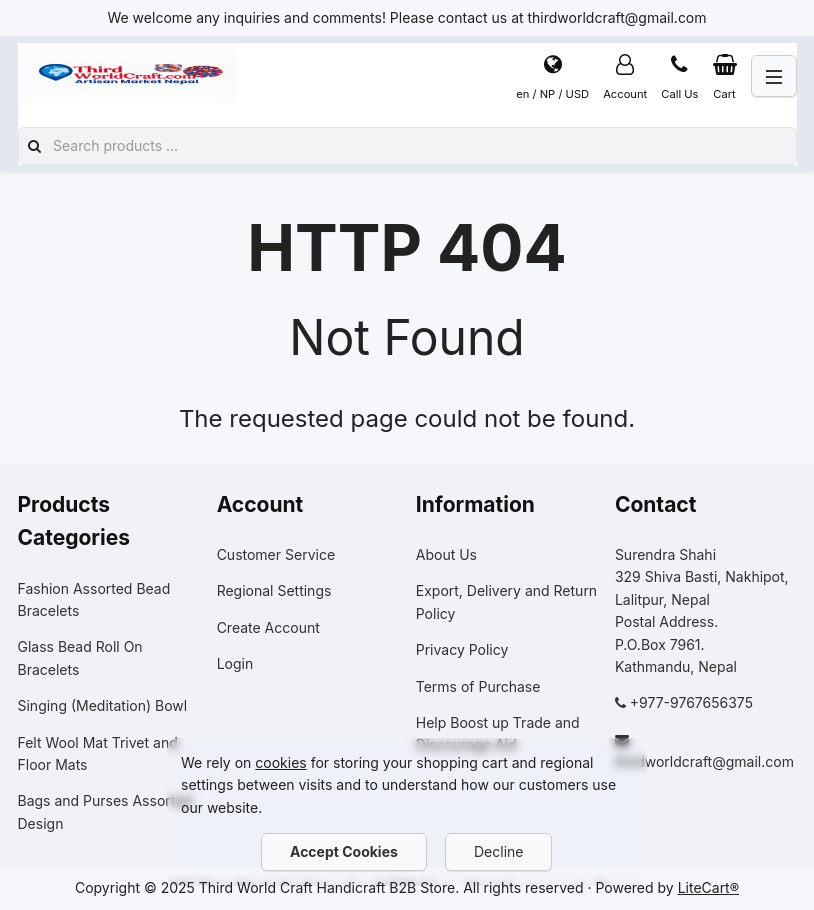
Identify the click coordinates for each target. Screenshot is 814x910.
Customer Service (276, 554)
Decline (498, 851)
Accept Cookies (344, 851)
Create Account (268, 627)
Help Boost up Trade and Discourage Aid (498, 733)
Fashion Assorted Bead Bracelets (94, 599)
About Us (446, 554)
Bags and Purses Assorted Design (105, 811)
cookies (280, 762)
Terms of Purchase (478, 686)
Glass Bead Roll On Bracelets (80, 657)
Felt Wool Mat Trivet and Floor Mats (98, 753)
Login (235, 663)
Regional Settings (274, 590)
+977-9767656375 (691, 702)
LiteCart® (708, 887)
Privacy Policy (462, 649)
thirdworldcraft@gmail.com (704, 761)
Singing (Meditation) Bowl (103, 705)
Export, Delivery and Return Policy (506, 601)
